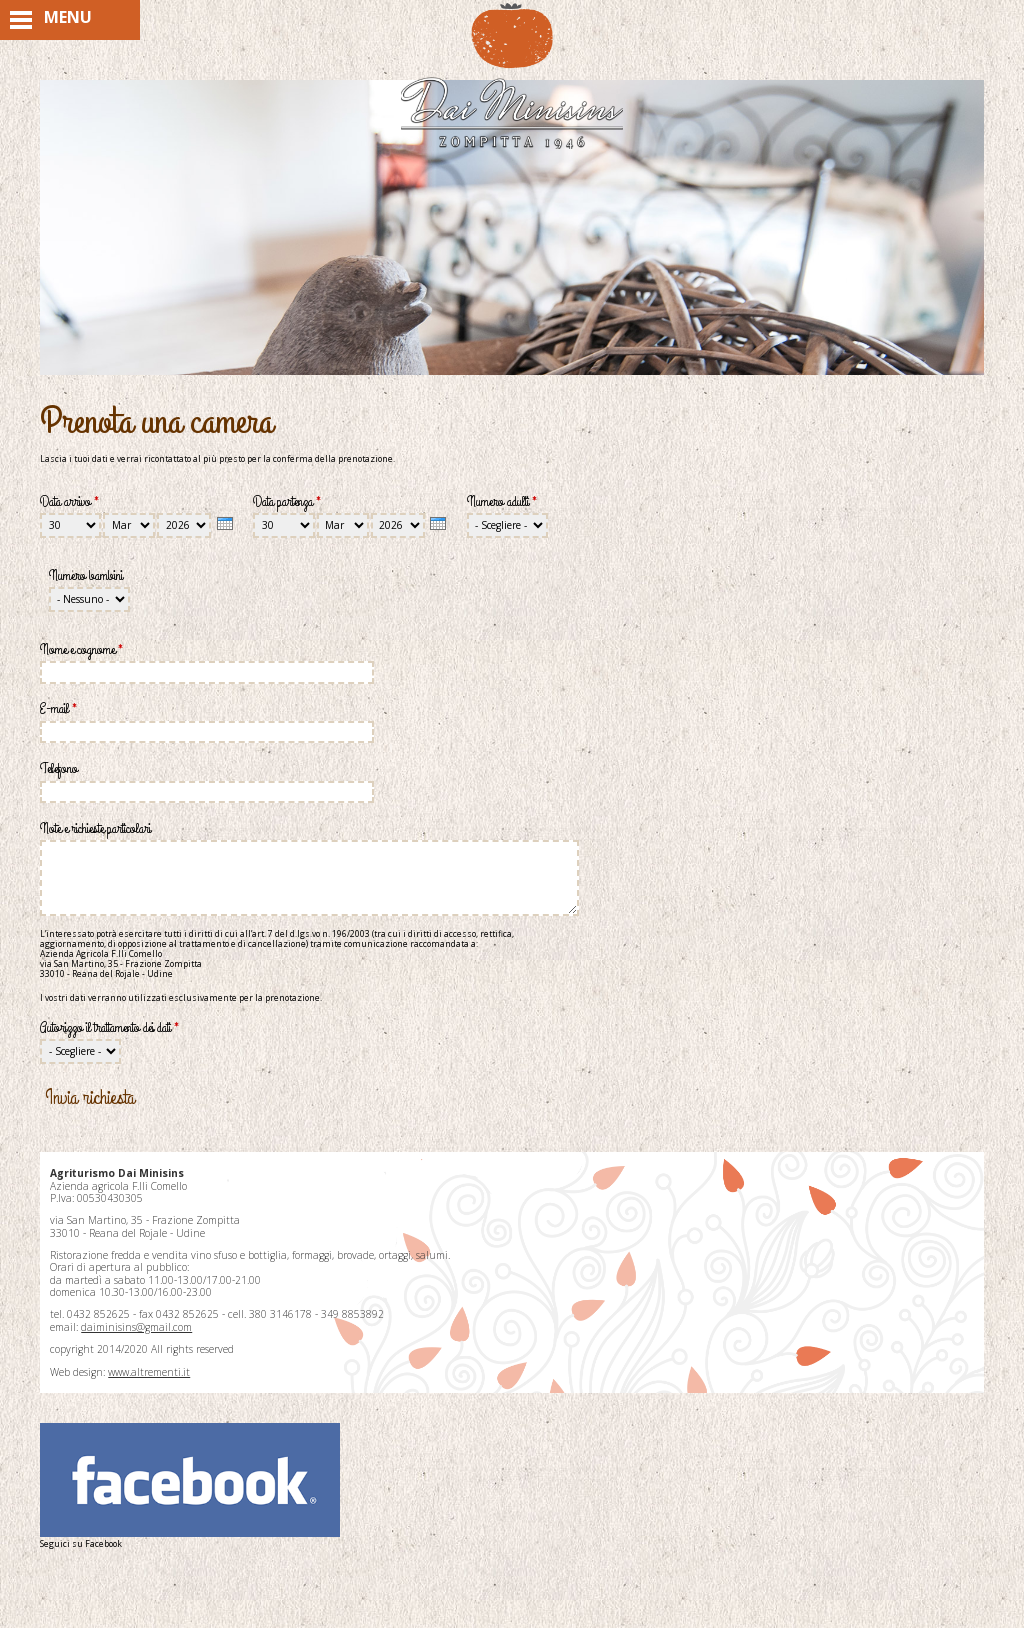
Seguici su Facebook (190, 1486)
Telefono (59, 768)
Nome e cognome (81, 649)
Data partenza (287, 501)
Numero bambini (86, 575)
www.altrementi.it (149, 1372)
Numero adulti (502, 501)
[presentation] (224, 523)
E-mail (58, 708)
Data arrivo (69, 501)
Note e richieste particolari (95, 828)
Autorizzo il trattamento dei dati (109, 1027)
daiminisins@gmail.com (136, 1327)
